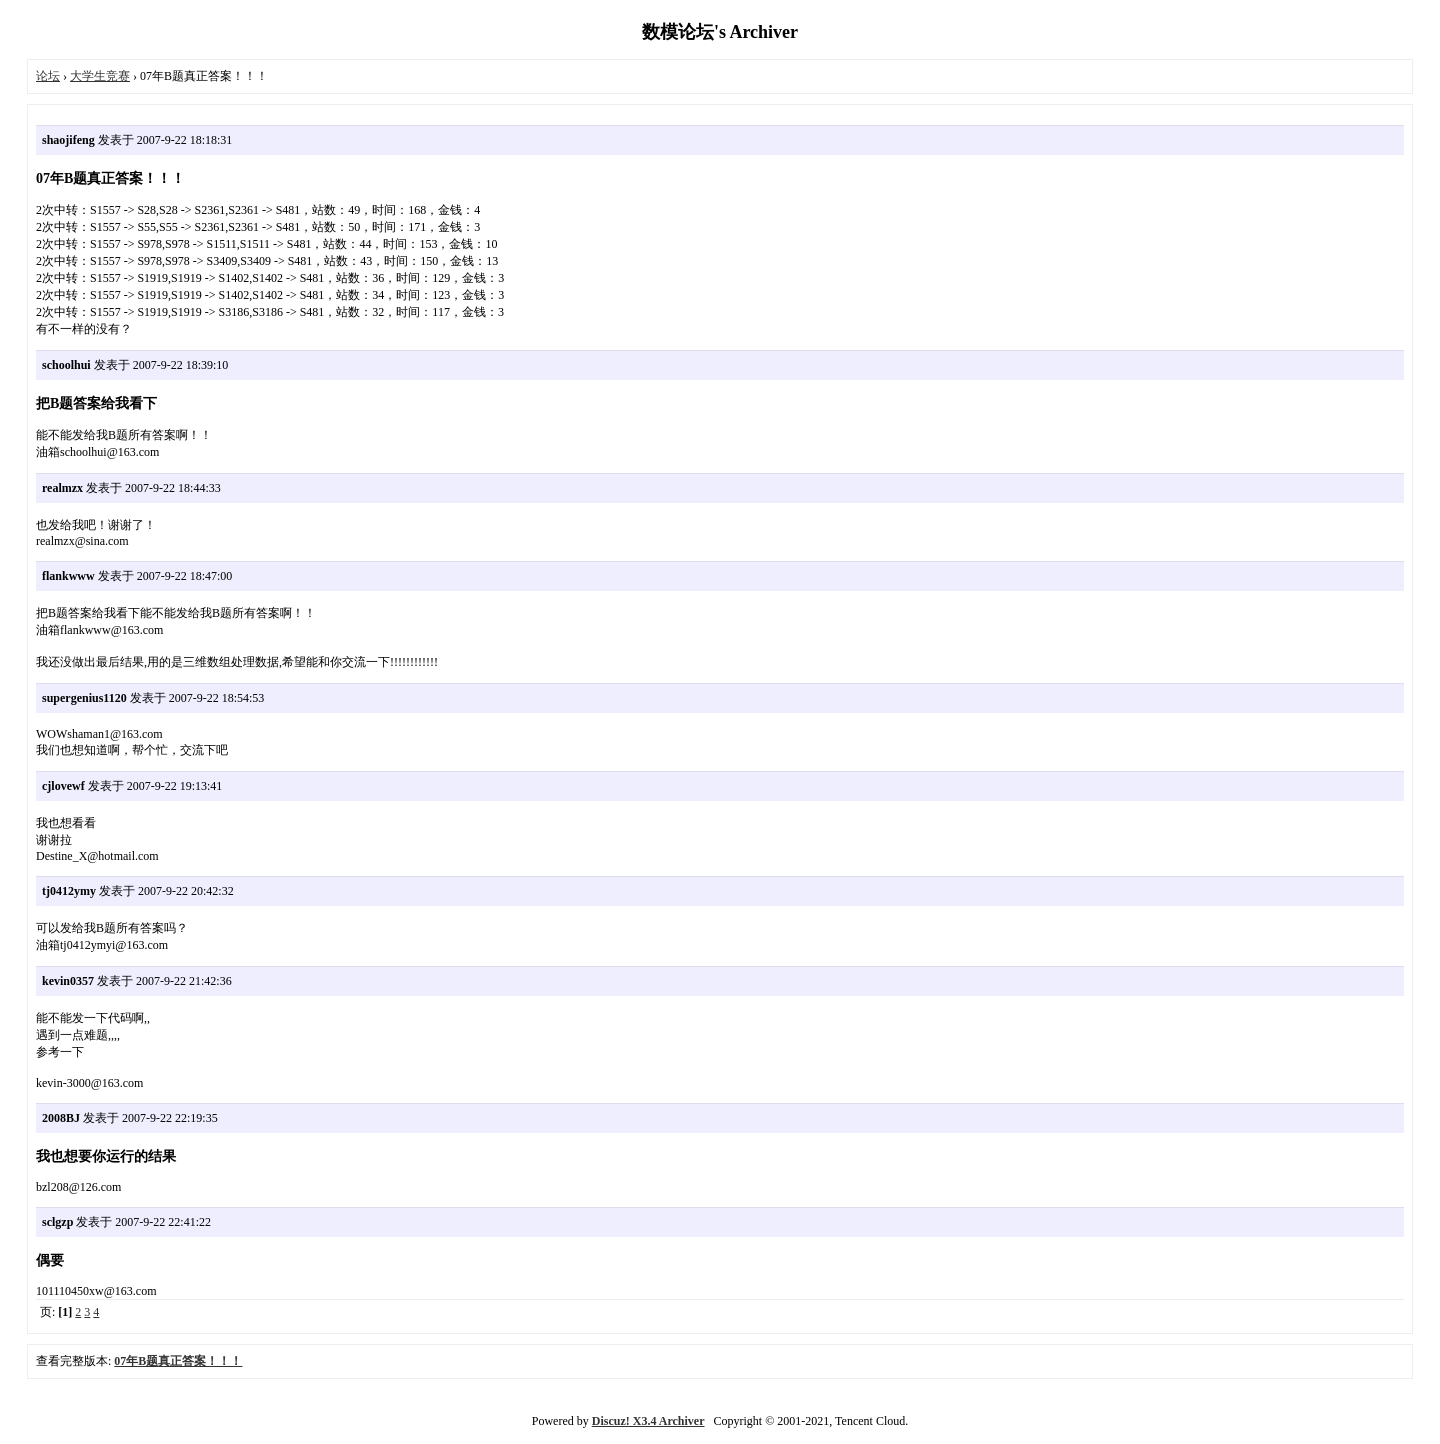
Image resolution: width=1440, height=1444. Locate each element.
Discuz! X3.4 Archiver (648, 1421)
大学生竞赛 (100, 76)
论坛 (48, 76)
